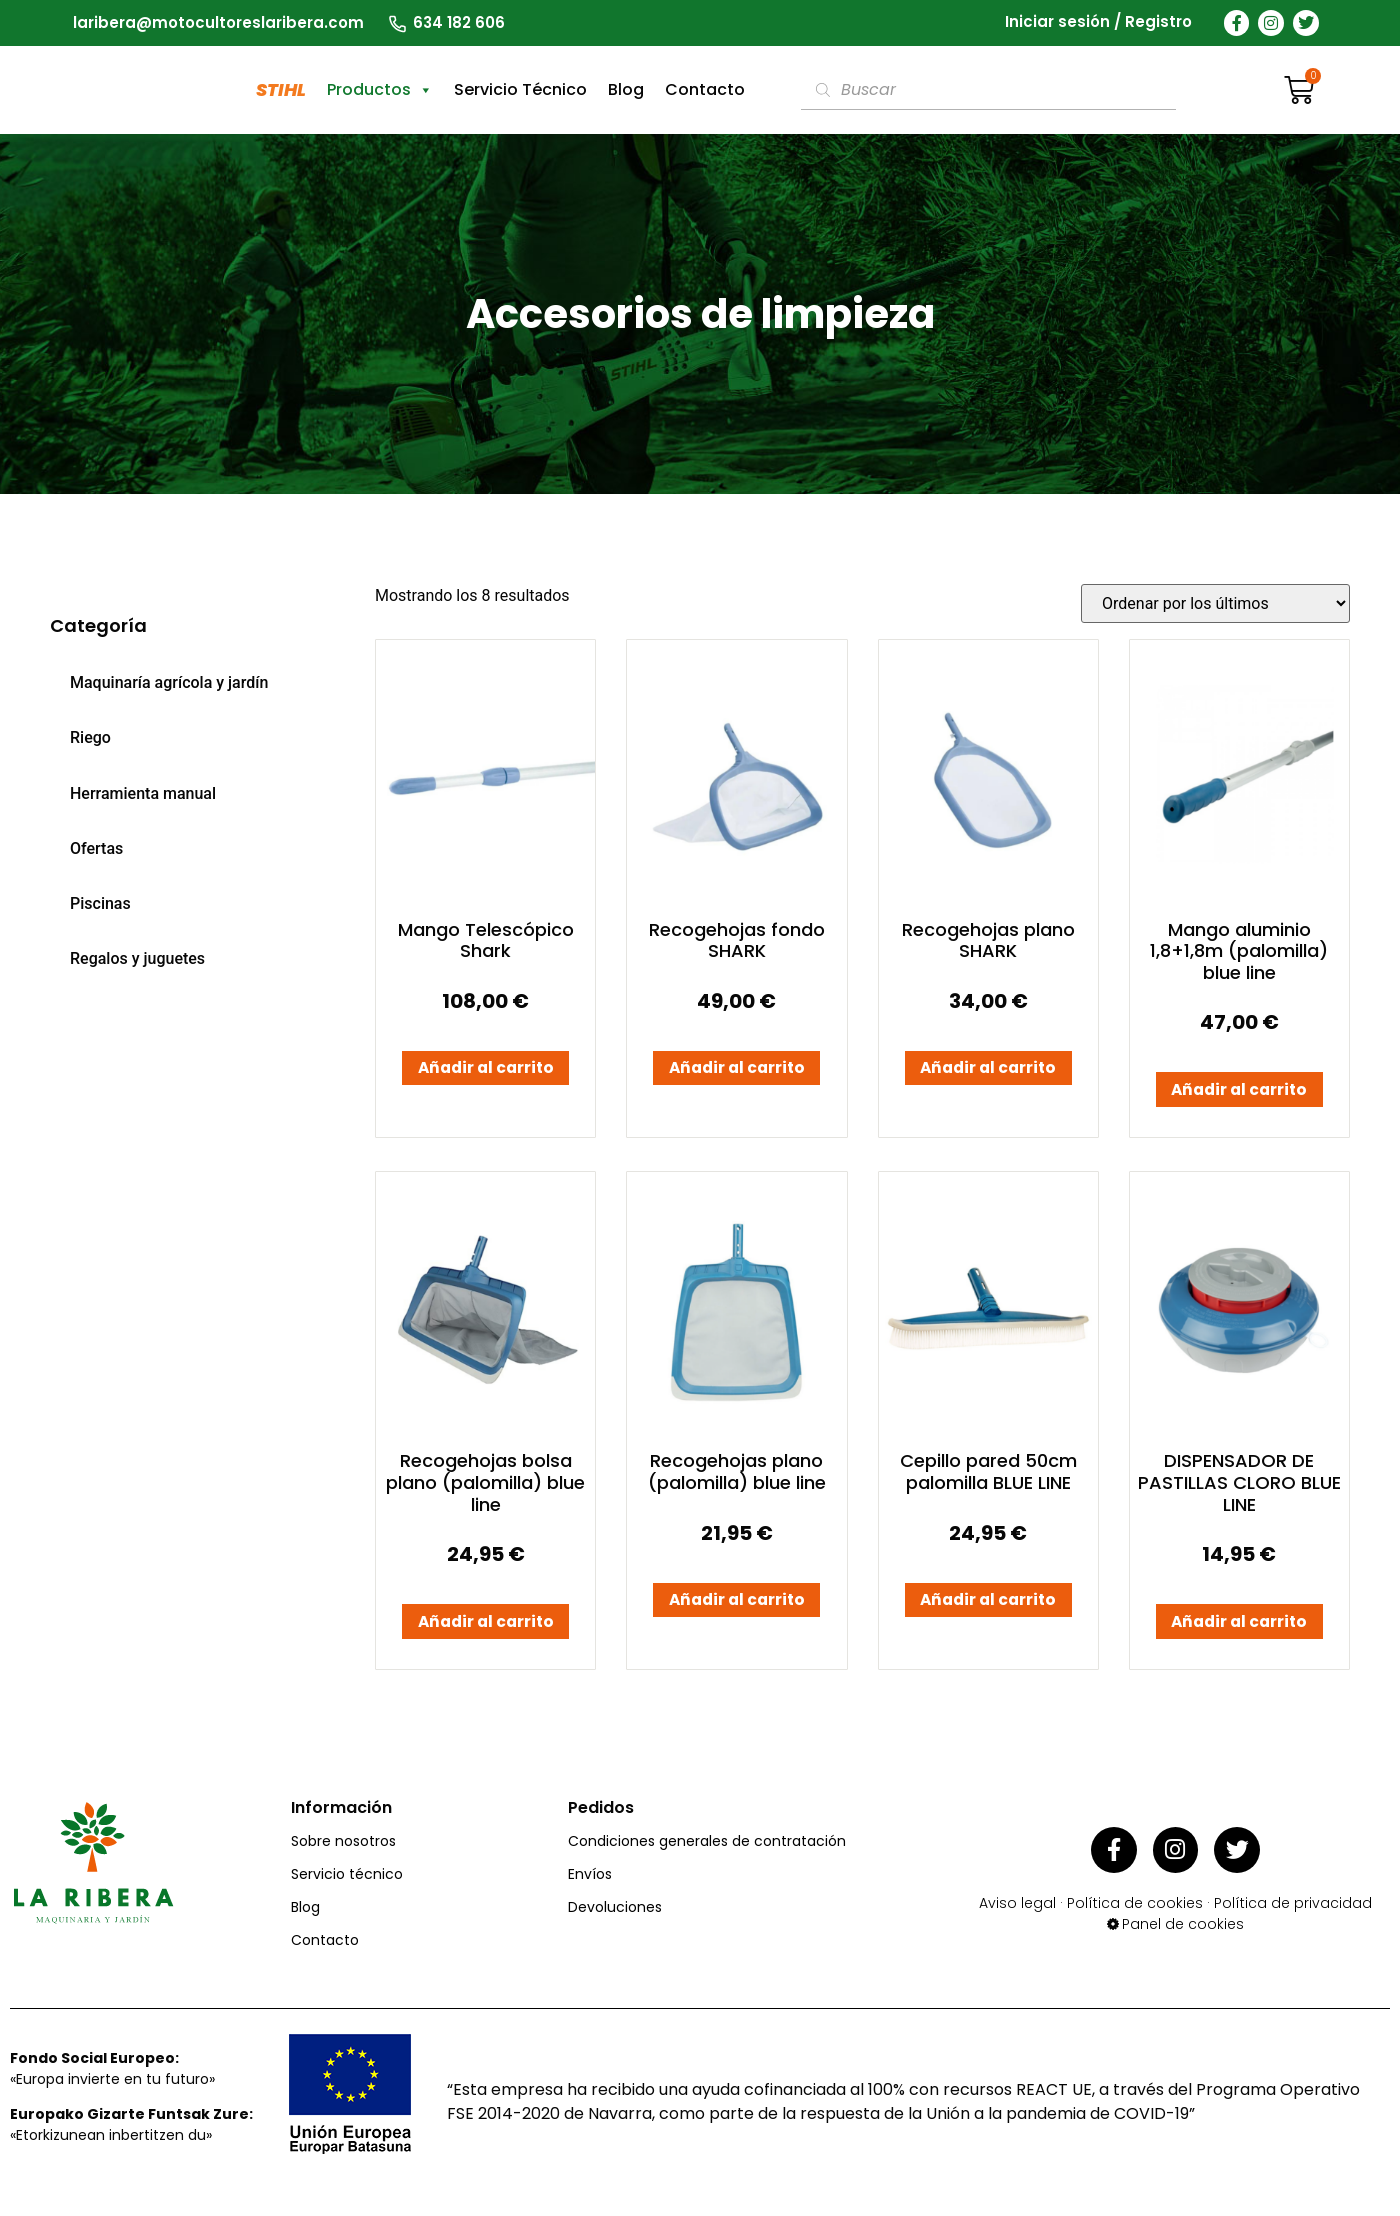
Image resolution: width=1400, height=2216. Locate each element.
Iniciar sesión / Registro (1098, 22)
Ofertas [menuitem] (96, 848)
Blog (626, 89)
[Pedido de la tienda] (1215, 603)
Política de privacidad (1293, 1912)
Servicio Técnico (520, 89)
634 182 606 (459, 22)
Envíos (590, 1889)
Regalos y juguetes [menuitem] (137, 958)
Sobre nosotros (343, 1856)
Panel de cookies (1183, 1933)
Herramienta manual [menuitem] (143, 793)
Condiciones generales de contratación (707, 1856)
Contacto (705, 89)
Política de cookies (1135, 1912)
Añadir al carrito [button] (486, 1072)
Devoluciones (615, 1922)
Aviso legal (1017, 1912)
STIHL (281, 89)
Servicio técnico (347, 1889)
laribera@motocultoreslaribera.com (218, 22)
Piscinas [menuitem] (100, 903)
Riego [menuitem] (90, 737)
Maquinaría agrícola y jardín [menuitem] (169, 682)
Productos (380, 90)
